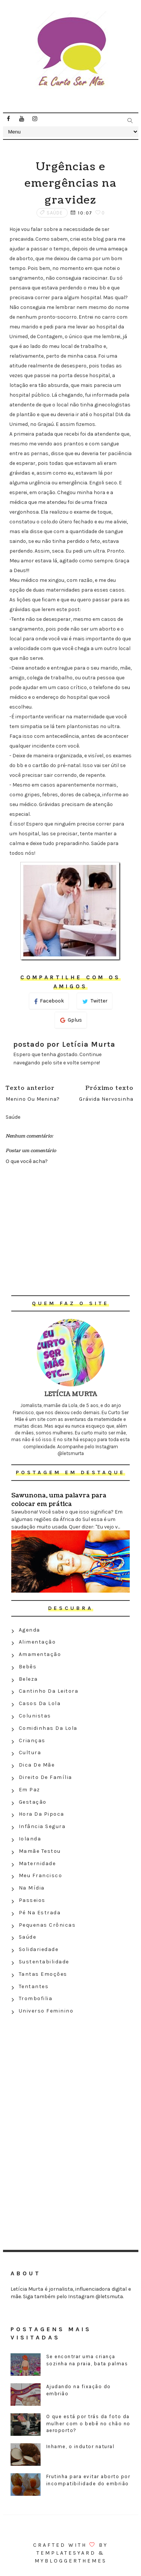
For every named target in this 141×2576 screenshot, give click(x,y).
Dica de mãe (37, 1765)
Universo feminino (46, 2011)
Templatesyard (66, 2553)
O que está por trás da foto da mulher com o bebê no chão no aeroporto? (88, 2423)
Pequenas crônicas (47, 1925)
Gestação (33, 1802)
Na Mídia (32, 1888)
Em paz (29, 1789)
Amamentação (40, 1654)
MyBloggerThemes (71, 2561)
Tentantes (34, 1986)
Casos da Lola (40, 1703)
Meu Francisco (40, 1875)
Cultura (30, 1752)
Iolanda (30, 1839)
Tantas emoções (43, 1974)
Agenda (29, 1630)
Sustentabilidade (44, 1962)
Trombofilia (36, 1998)
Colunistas (35, 1716)
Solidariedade (39, 1949)
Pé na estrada (40, 1912)
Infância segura (42, 1826)
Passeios (32, 1900)
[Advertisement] (70, 2072)
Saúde (55, 213)
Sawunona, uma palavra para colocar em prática (58, 1499)
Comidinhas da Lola (48, 1728)
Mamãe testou (40, 1851)
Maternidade (37, 1863)
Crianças (32, 1740)
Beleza (28, 1679)
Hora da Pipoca (41, 1814)
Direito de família (45, 1777)
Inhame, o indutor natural (80, 2446)
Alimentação (37, 1642)
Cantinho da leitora (49, 1691)
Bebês (28, 1666)
